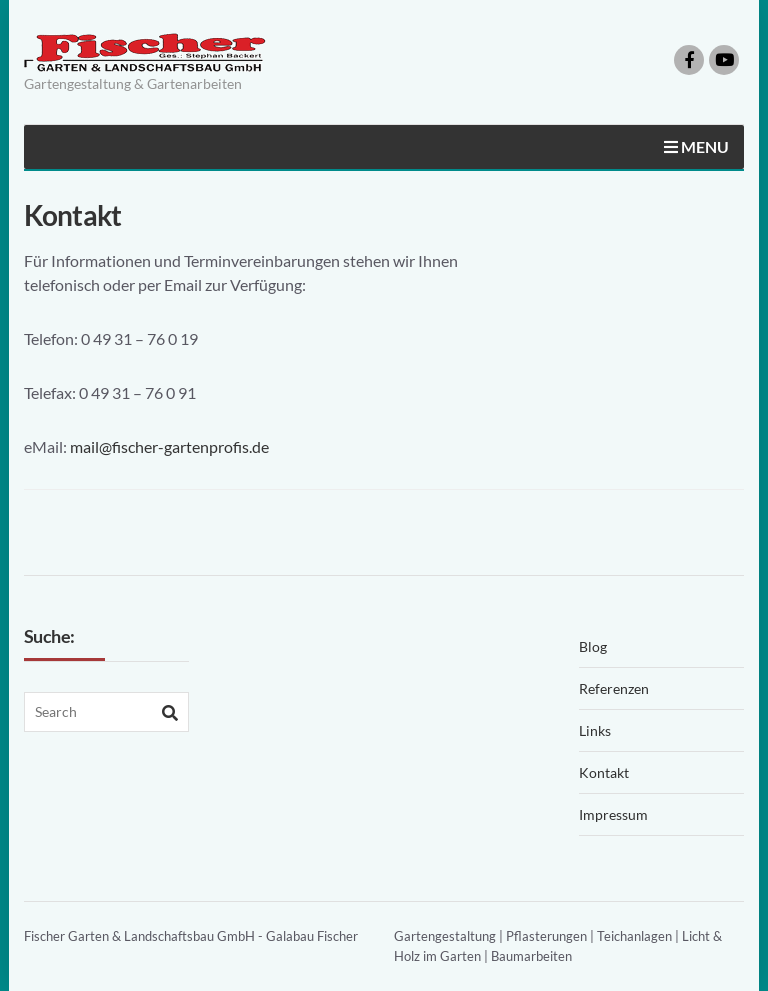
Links (595, 730)
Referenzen (614, 688)
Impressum (613, 814)
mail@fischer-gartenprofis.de (169, 446)
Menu (696, 146)
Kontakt (604, 772)
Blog (593, 646)
